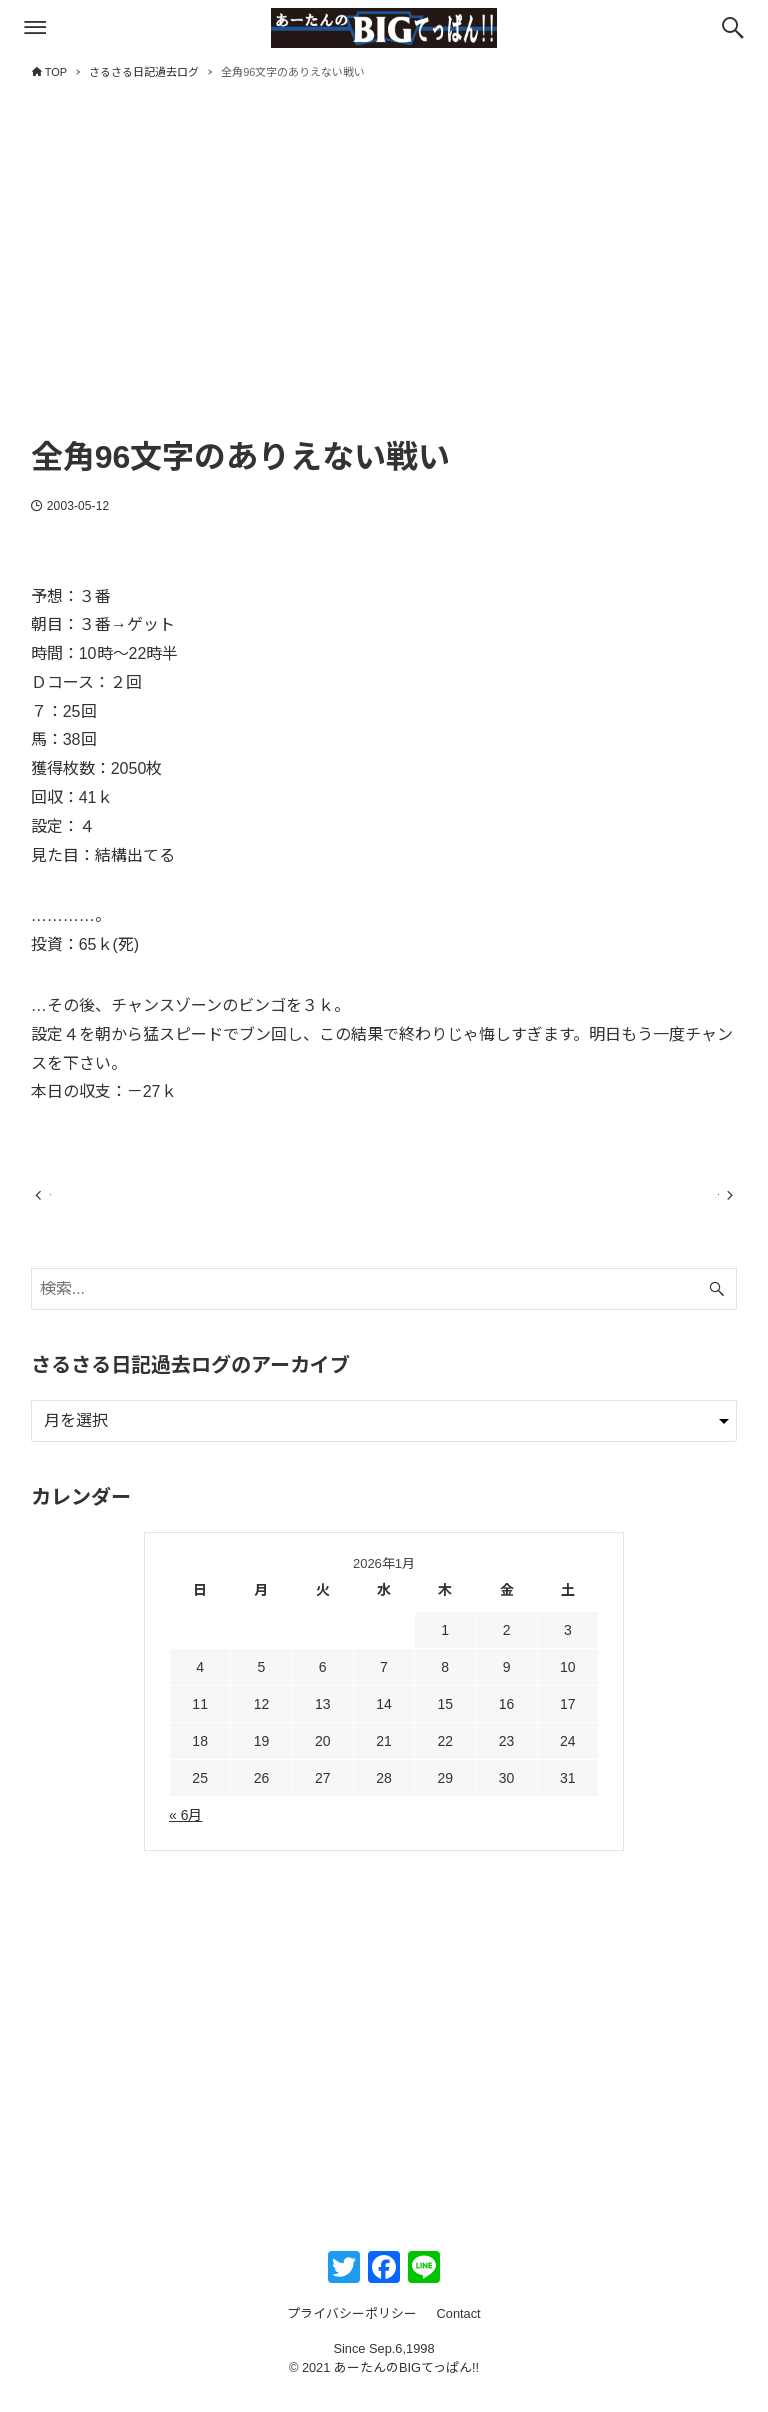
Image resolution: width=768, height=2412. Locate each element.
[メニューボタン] (35, 28)
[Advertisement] (384, 277)
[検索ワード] (384, 1307)
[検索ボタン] (733, 28)
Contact (459, 2331)
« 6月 (185, 1833)
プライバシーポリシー (352, 2331)
